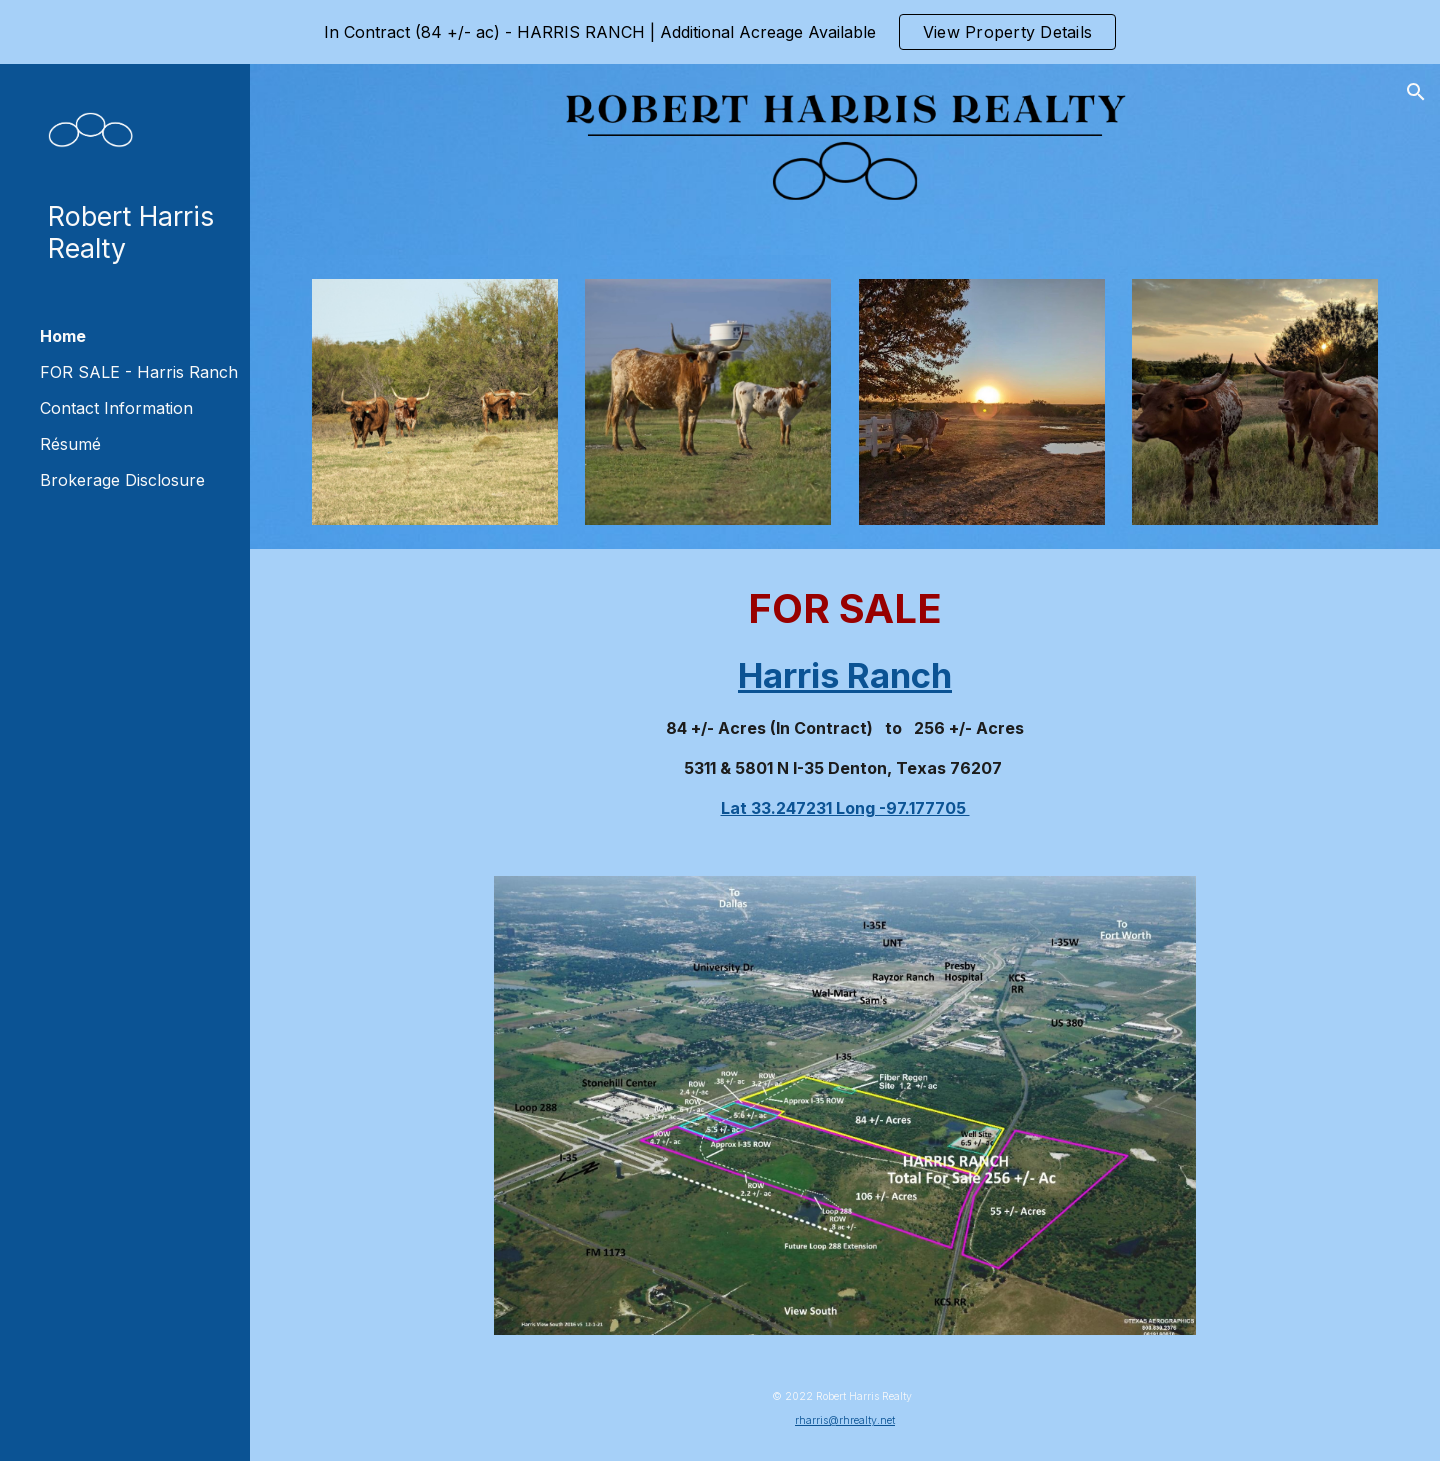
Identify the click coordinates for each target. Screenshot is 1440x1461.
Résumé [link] (70, 444)
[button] (1416, 92)
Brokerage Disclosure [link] (122, 480)
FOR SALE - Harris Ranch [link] (139, 372)
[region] (720, 32)
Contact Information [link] (116, 408)
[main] (845, 700)
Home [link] (63, 336)
